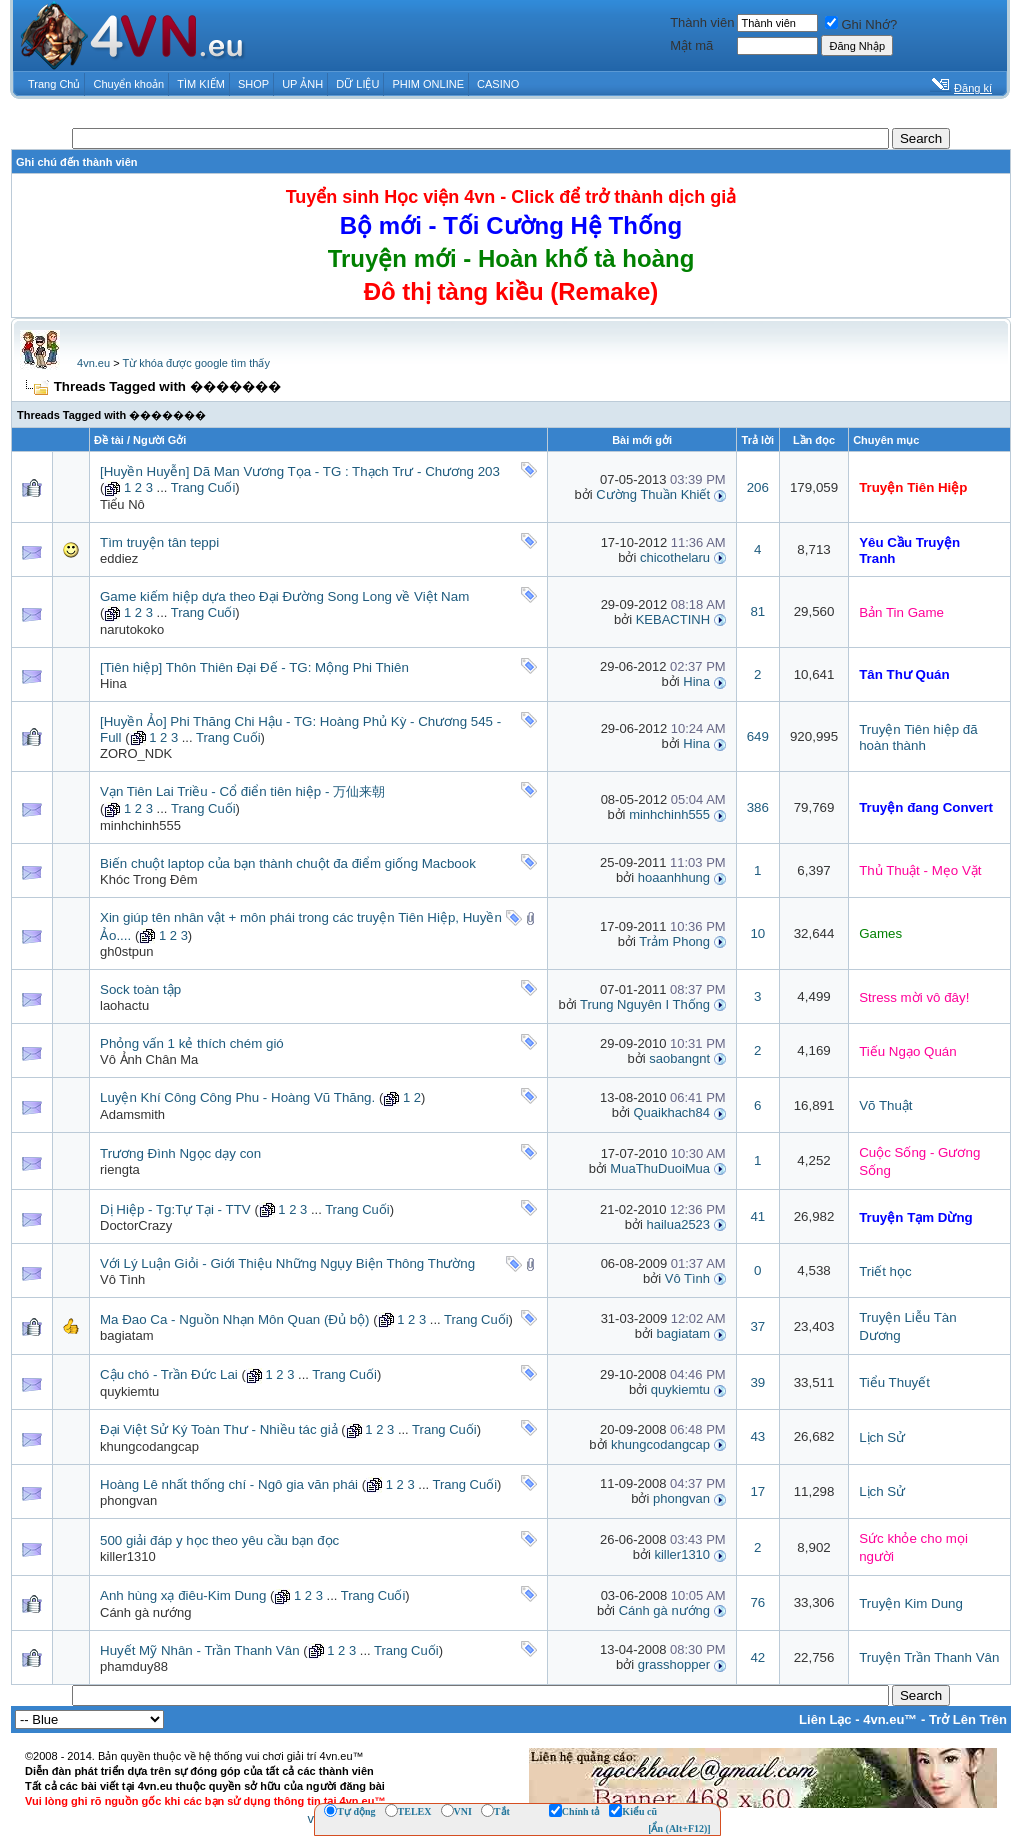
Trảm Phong (674, 941)
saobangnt (679, 1058)
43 (757, 1436)
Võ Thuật (885, 1105)
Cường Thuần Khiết (653, 494)
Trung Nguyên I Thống (645, 1004)
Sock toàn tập (140, 989)
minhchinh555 (140, 825)
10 (757, 933)
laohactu (124, 1005)
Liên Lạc (825, 1719)
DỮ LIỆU (357, 84)
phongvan (128, 1500)
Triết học (885, 1271)
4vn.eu (93, 363)
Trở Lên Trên (968, 1719)
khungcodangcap (149, 1446)
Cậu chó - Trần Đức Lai (169, 1374)
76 (757, 1602)
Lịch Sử (882, 1437)
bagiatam (126, 1335)
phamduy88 (134, 1666)
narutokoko (132, 629)
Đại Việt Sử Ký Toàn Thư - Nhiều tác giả (219, 1429)
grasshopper (674, 1664)
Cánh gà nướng (145, 1612)
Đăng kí (973, 88)
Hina (113, 683)
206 (758, 487)
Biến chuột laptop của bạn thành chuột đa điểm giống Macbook (288, 863)
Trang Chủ (54, 84)
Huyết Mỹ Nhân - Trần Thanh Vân (200, 1650)
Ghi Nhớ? (861, 24)
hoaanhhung (674, 877)
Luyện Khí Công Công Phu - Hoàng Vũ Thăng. (237, 1097)
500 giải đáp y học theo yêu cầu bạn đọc (219, 1540)
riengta (120, 1169)
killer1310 (128, 1556)
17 (757, 1491)
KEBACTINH (673, 619)
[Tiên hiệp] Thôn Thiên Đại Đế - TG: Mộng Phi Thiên (254, 667)
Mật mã (691, 45)
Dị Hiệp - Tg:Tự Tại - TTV (175, 1209)
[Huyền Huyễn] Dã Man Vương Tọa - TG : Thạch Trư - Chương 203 (300, 471)
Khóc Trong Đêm (149, 879)
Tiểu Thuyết (894, 1382)
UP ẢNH (302, 84)
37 (757, 1326)
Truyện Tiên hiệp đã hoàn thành (918, 737)
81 (757, 611)
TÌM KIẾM (201, 84)
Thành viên (702, 22)
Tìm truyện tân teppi (159, 542)
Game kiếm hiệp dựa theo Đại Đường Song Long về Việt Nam (284, 596)
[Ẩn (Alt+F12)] (679, 1828)
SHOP (253, 84)
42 (757, 1657)
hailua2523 (678, 1224)
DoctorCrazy (136, 1225)
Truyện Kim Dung (911, 1603)
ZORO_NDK (136, 753)
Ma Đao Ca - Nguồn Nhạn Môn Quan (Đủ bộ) (235, 1319)
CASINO (498, 84)
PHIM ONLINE (428, 84)
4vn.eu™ (890, 1719)
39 (757, 1382)
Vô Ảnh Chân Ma (149, 1059)
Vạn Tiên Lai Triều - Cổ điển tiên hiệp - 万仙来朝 (242, 791)
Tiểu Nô (122, 504)
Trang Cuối (203, 487)
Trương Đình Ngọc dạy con (180, 1153)
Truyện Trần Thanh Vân (929, 1657)
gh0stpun (127, 951)
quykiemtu (129, 1391)
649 (758, 736)
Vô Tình (122, 1279)
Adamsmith (132, 1114)
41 (757, 1216)
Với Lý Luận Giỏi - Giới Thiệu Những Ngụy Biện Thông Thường (287, 1263)
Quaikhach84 (671, 1112)
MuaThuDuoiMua (660, 1168)
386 (758, 807)
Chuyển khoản (129, 84)
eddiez (119, 558)
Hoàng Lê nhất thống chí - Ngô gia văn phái (229, 1484)
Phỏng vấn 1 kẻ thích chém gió (192, 1043)
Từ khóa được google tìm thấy (195, 363)
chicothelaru (675, 557)
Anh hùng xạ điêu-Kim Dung (183, 1595)
